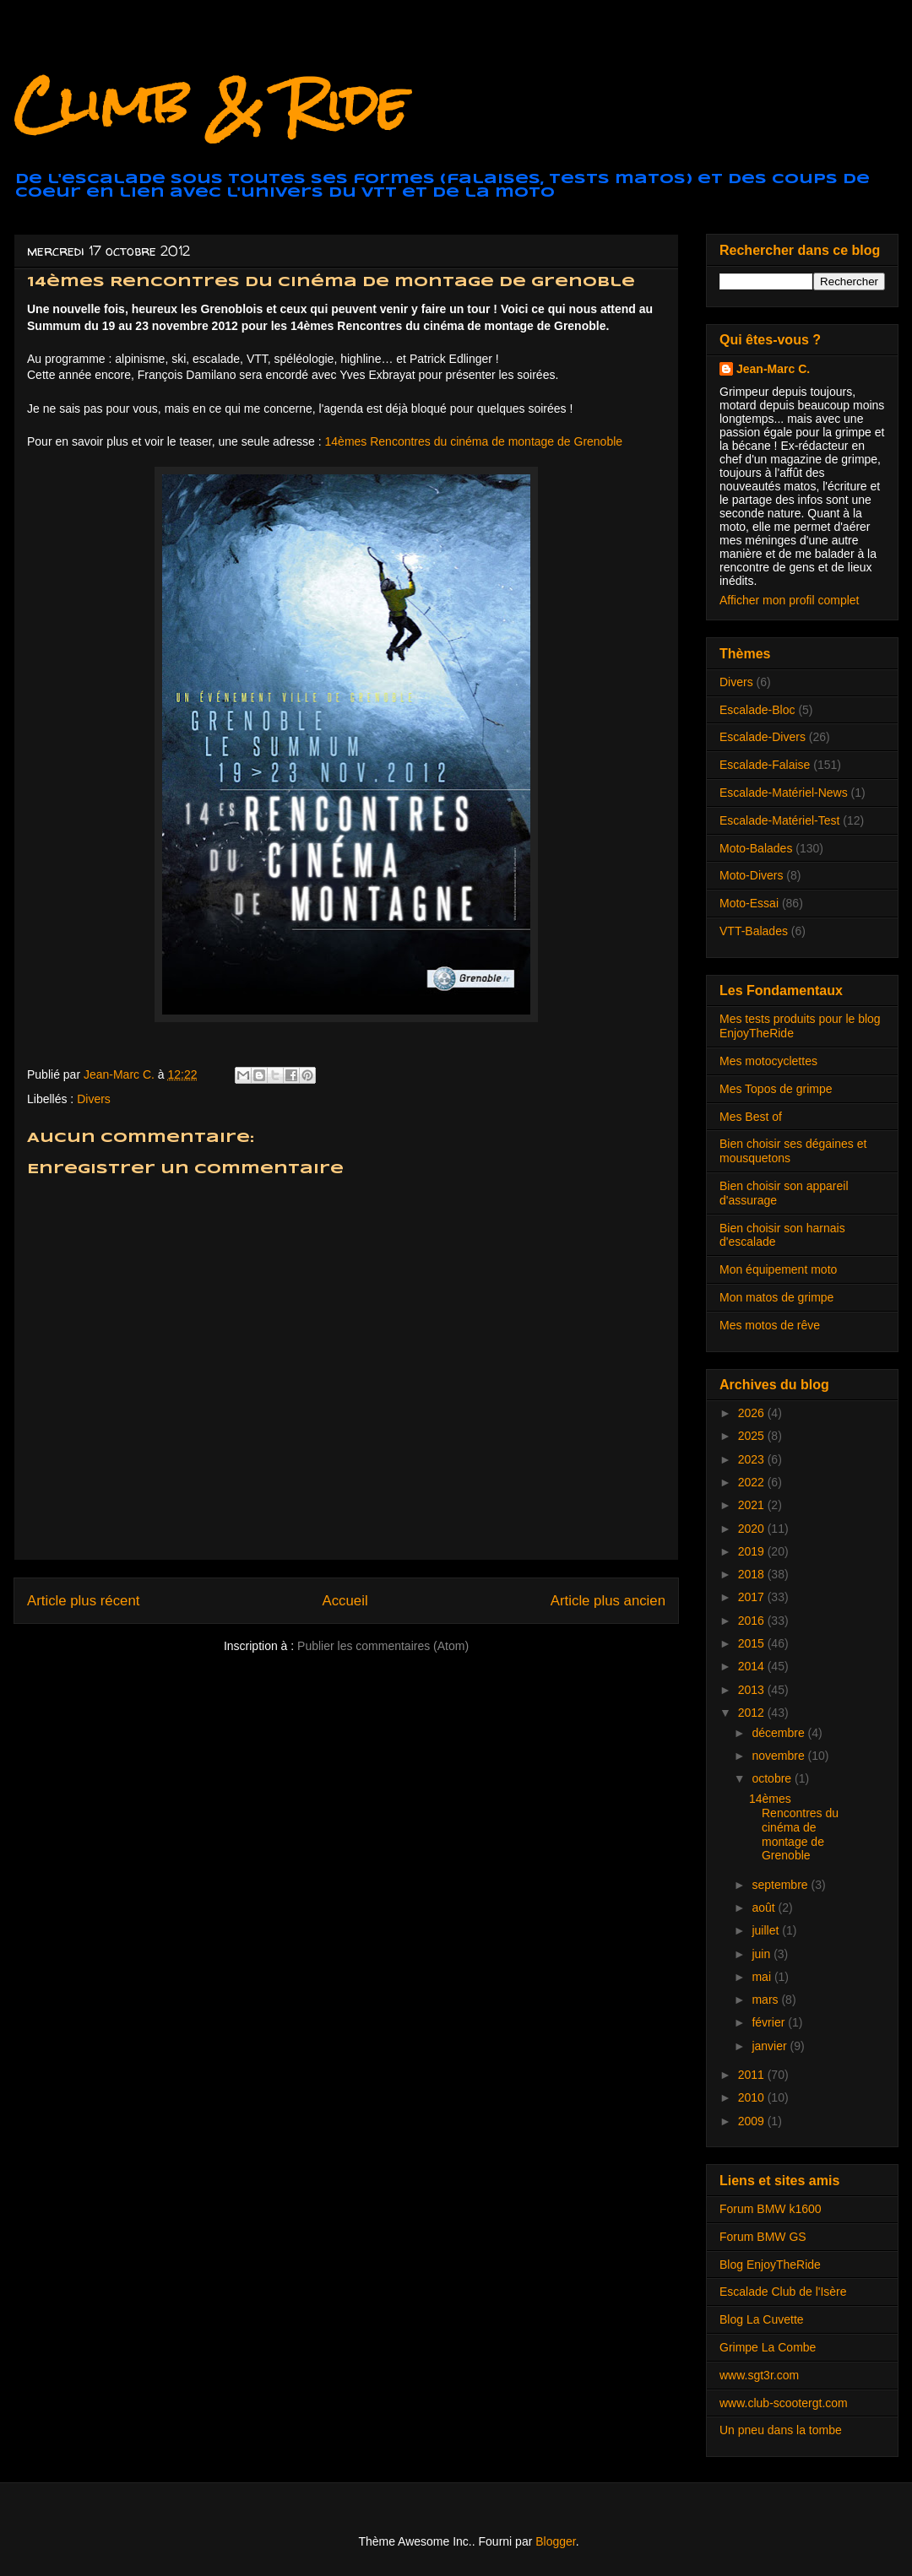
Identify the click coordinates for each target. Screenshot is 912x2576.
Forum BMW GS (762, 2236)
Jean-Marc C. (773, 369)
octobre (773, 1778)
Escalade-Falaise (764, 764)
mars (766, 1999)
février (770, 2022)
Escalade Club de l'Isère (783, 2291)
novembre (779, 1755)
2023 (753, 1459)
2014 (753, 1666)
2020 (753, 1528)
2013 (753, 1690)
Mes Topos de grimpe (776, 1089)
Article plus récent (83, 1601)
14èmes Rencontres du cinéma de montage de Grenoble (474, 441)
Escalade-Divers (762, 737)
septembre (781, 1884)
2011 (753, 2074)
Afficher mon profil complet (789, 600)
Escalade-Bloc (757, 710)
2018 (753, 1574)
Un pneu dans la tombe (780, 2430)
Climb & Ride (210, 104)
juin (763, 1954)
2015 (753, 1643)
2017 (753, 1597)
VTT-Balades (753, 931)
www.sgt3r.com (759, 2375)
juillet (767, 1930)
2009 (753, 2121)
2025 (753, 1435)
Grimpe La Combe (767, 2347)
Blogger (555, 2541)
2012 (753, 1712)
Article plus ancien (608, 1601)
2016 (753, 1620)
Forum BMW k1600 (770, 2209)
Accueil (345, 1601)
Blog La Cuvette (761, 2319)
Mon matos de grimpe (776, 1297)
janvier (771, 2046)
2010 (753, 2097)
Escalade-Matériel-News (783, 792)
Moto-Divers (751, 875)
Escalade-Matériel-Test (779, 820)
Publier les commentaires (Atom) (383, 1646)
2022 (753, 1482)
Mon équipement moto (778, 1269)
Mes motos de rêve (769, 1325)
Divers (94, 1099)
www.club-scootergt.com (783, 2403)
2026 (753, 1413)
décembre (779, 1733)
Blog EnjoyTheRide (770, 2264)
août (765, 1907)
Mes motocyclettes (768, 1061)
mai (763, 1976)
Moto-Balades (755, 848)
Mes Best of (750, 1116)
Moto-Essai (749, 903)
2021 (753, 1505)
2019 (753, 1551)
